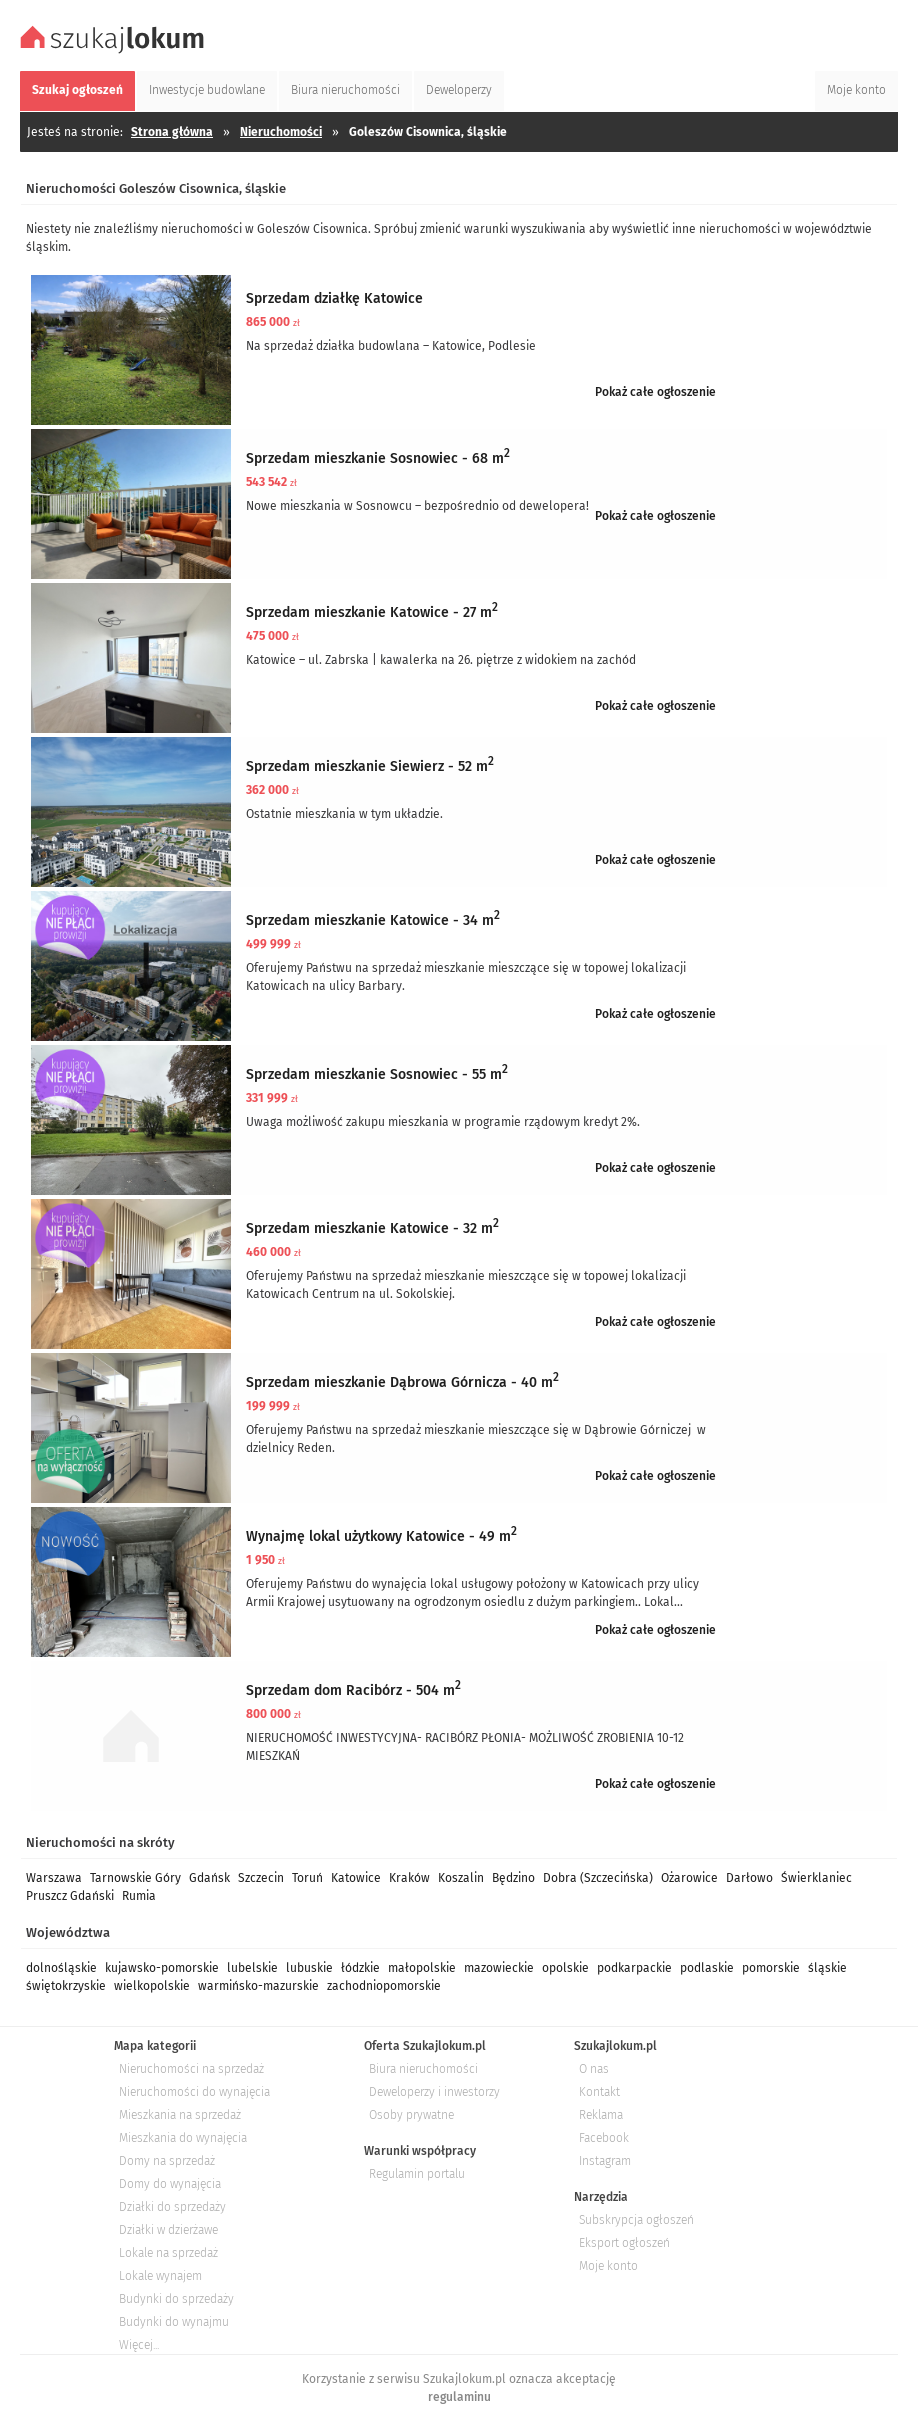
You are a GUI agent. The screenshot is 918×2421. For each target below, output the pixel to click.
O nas (594, 2069)
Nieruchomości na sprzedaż (191, 2069)
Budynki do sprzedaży (176, 2299)
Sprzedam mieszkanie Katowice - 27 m (372, 612)
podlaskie (707, 1968)
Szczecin (261, 1878)
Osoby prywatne (411, 2115)
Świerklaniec (816, 1878)
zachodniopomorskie (384, 1986)
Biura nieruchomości (423, 2069)
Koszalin (461, 1878)
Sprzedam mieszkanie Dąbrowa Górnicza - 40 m (402, 1382)
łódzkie (360, 1968)
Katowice (356, 1878)
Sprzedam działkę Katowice (334, 298)
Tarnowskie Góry (135, 1878)
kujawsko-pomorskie (162, 1968)
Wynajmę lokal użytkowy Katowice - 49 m (381, 1536)
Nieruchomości (281, 132)
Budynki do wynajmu (174, 2322)
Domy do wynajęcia (170, 2184)
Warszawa (54, 1878)
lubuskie (309, 1968)
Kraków (409, 1878)
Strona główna (172, 132)
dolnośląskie (61, 1968)
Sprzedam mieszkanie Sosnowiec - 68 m (378, 458)
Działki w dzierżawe (168, 2230)
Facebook (604, 2138)
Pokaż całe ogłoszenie (655, 392)
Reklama (601, 2115)
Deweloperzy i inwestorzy (434, 2092)
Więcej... (139, 2345)
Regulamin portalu (417, 2174)
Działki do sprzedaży (172, 2207)
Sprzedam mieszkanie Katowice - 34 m (373, 920)
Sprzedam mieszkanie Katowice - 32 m (372, 1228)
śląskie (827, 1968)
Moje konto (608, 2266)
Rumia (139, 1896)
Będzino (513, 1878)
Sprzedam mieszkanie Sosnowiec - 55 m (377, 1074)
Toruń (307, 1878)
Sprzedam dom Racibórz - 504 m (353, 1690)
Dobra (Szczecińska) (598, 1878)
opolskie (565, 1968)
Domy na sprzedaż (167, 2161)
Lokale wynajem (160, 2276)
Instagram (605, 2161)
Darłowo (749, 1878)
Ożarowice (689, 1878)
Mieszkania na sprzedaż (180, 2115)
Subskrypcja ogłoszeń (636, 2220)
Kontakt (599, 2092)
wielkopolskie (152, 1986)
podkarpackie (634, 1968)
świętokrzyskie (66, 1986)
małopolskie (422, 1968)
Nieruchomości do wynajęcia (194, 2092)
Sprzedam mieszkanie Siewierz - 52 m (370, 766)
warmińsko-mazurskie (258, 1986)
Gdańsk (209, 1878)
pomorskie (771, 1968)
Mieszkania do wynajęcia (183, 2138)
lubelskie (252, 1968)
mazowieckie (499, 1968)
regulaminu (459, 2397)
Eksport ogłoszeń (624, 2243)
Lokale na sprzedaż (168, 2253)
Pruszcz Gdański (70, 1896)
